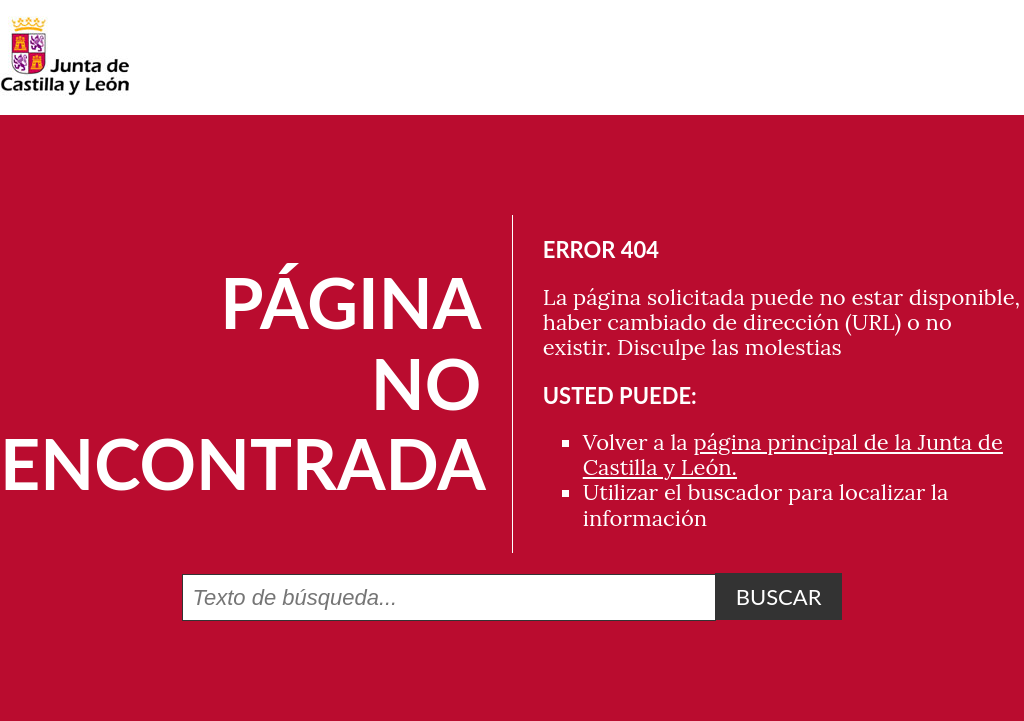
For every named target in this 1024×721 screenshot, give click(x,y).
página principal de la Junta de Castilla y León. (793, 454)
